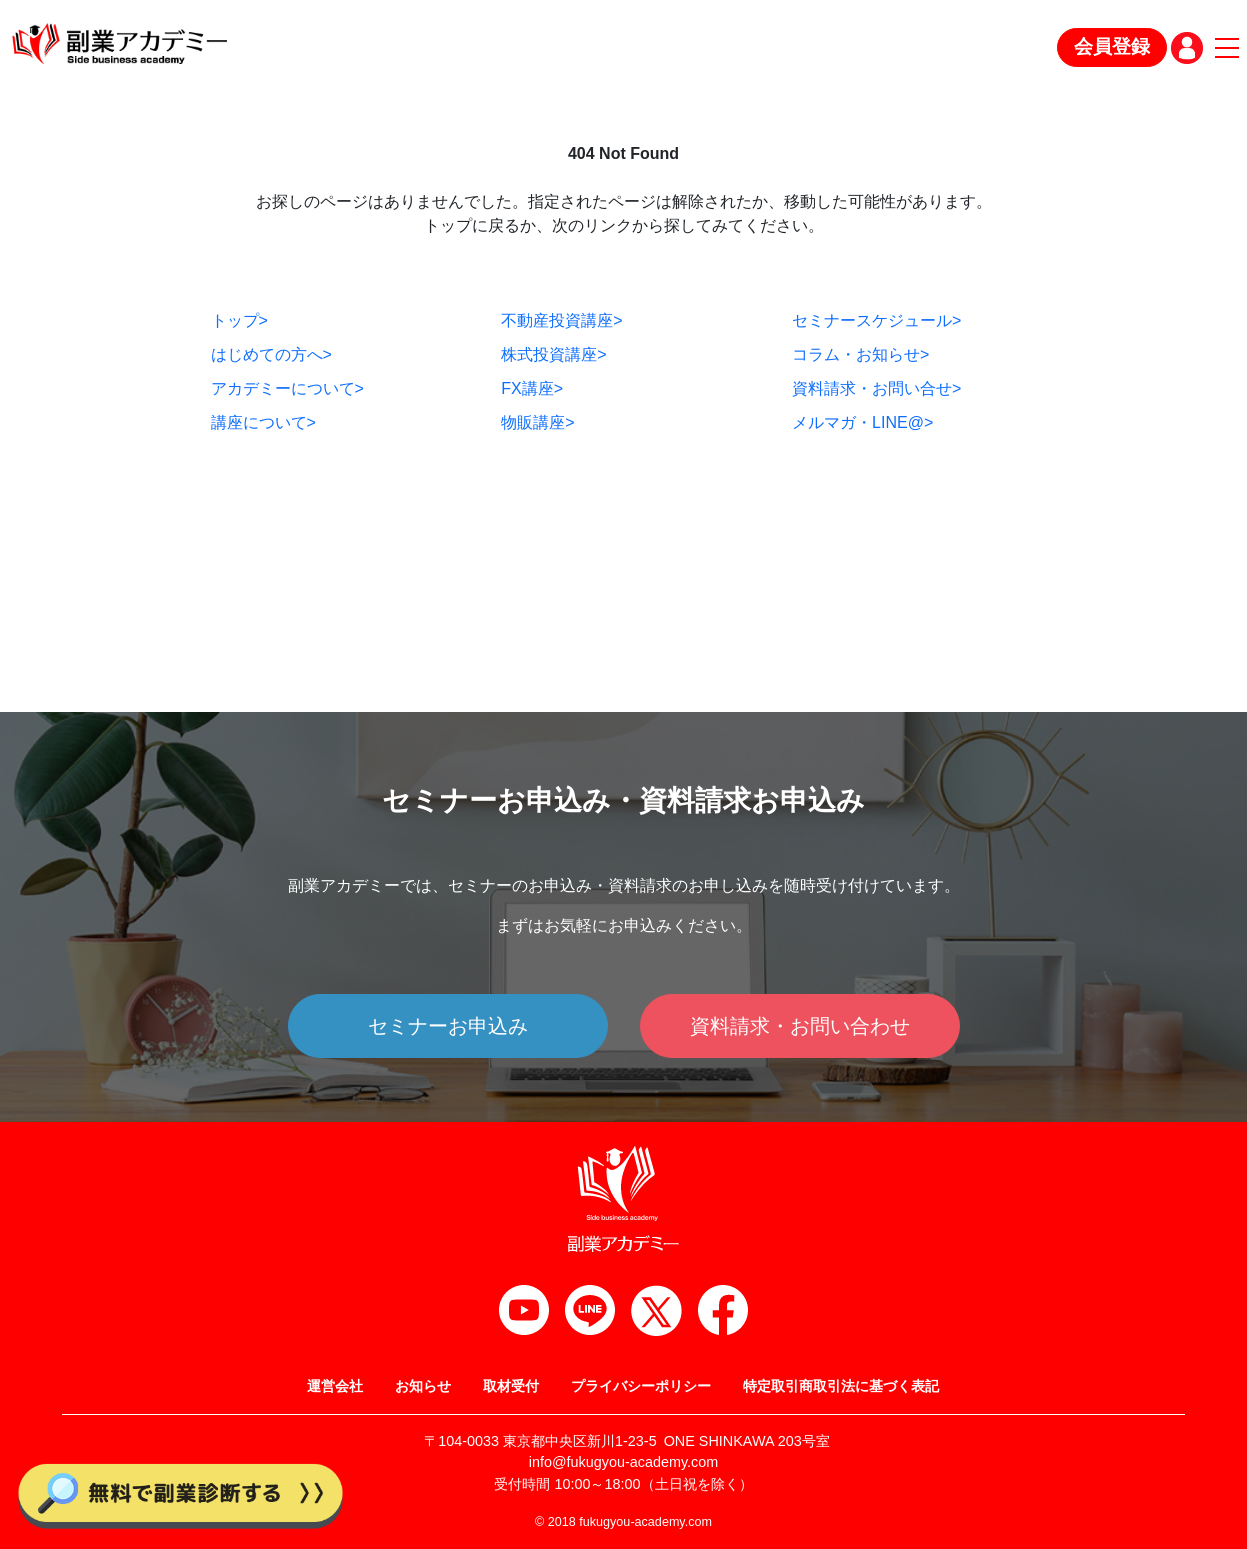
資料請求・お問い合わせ (800, 1026)
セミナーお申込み (448, 1026)
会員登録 (1112, 46)
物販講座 (537, 422)
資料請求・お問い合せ (876, 388)
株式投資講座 (553, 354)
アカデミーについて (287, 388)
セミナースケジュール (876, 320)
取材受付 (511, 1386)
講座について (263, 422)
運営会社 (335, 1386)
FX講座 (532, 388)
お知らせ (423, 1386)
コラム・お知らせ (860, 354)
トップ (239, 320)
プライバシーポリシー (641, 1386)
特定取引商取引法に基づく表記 (841, 1386)
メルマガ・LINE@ (862, 422)
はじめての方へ (271, 354)
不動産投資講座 (561, 320)
